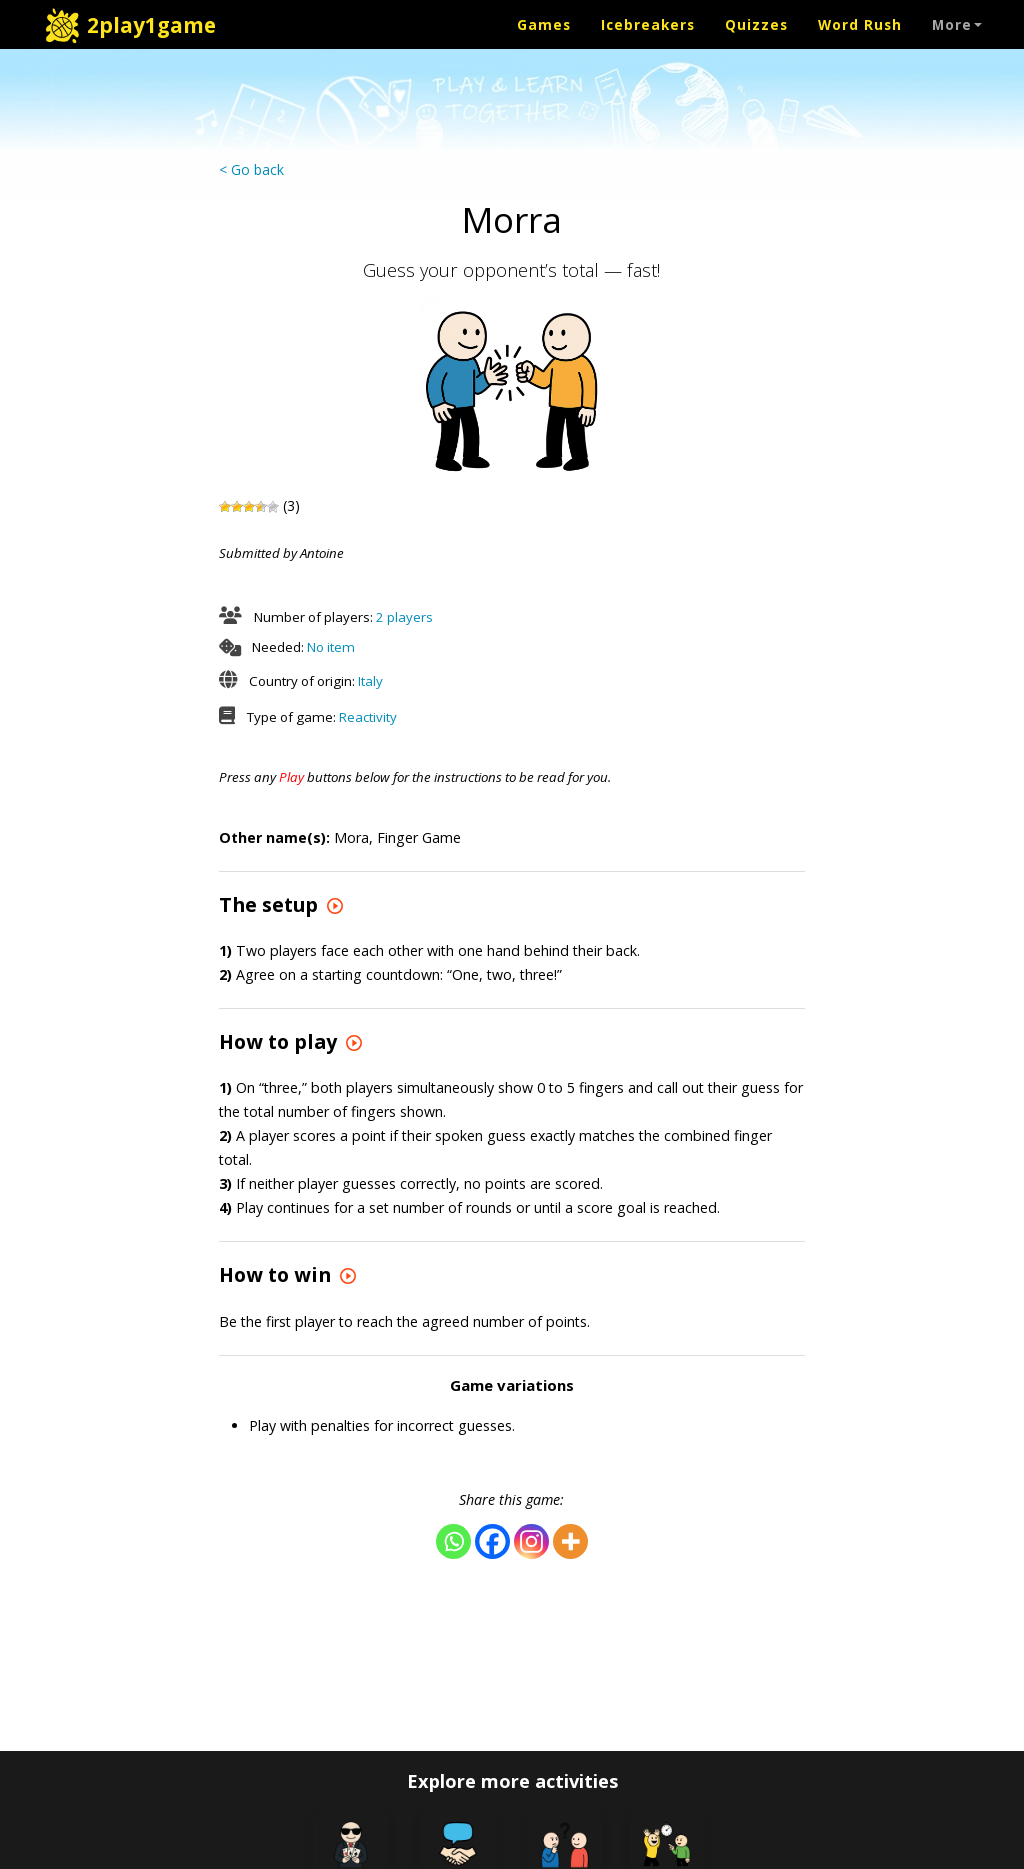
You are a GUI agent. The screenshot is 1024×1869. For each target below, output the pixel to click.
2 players (404, 617)
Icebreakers (648, 24)
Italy (370, 681)
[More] (570, 1541)
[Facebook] (492, 1541)
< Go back (251, 169)
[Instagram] (531, 1541)
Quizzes (756, 24)
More (957, 24)
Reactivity (368, 717)
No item (331, 647)
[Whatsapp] (453, 1541)
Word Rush (860, 24)
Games (544, 24)
